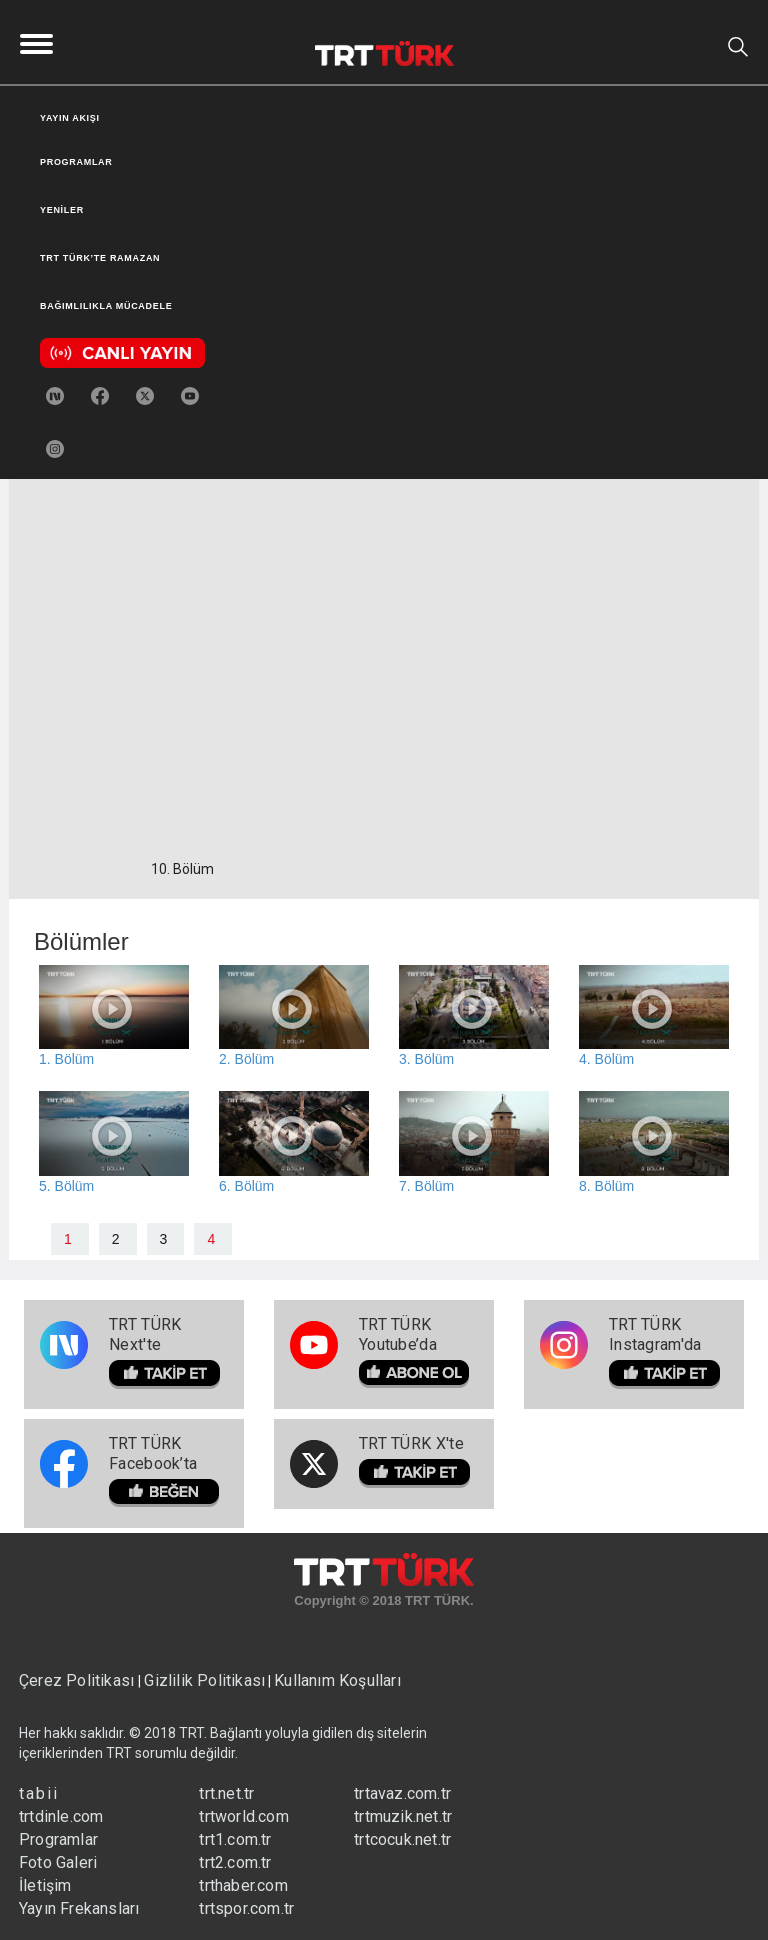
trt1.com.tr (235, 1839)
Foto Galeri (58, 1862)
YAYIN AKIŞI (70, 118)
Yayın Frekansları (79, 1908)
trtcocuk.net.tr (402, 1839)
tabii (39, 1793)
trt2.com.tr (235, 1862)
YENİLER (62, 210)
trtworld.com (243, 1816)
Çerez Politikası (78, 1680)
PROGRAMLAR (76, 162)
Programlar (58, 1839)
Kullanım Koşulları (337, 1680)
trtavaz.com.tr (402, 1793)
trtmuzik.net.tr (403, 1816)
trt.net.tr (226, 1793)
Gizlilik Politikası (204, 1680)
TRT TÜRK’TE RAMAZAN (100, 258)
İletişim (45, 1885)
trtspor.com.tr (246, 1908)
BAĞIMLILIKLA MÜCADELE (106, 306)
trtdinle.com (61, 1816)
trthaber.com (243, 1885)
